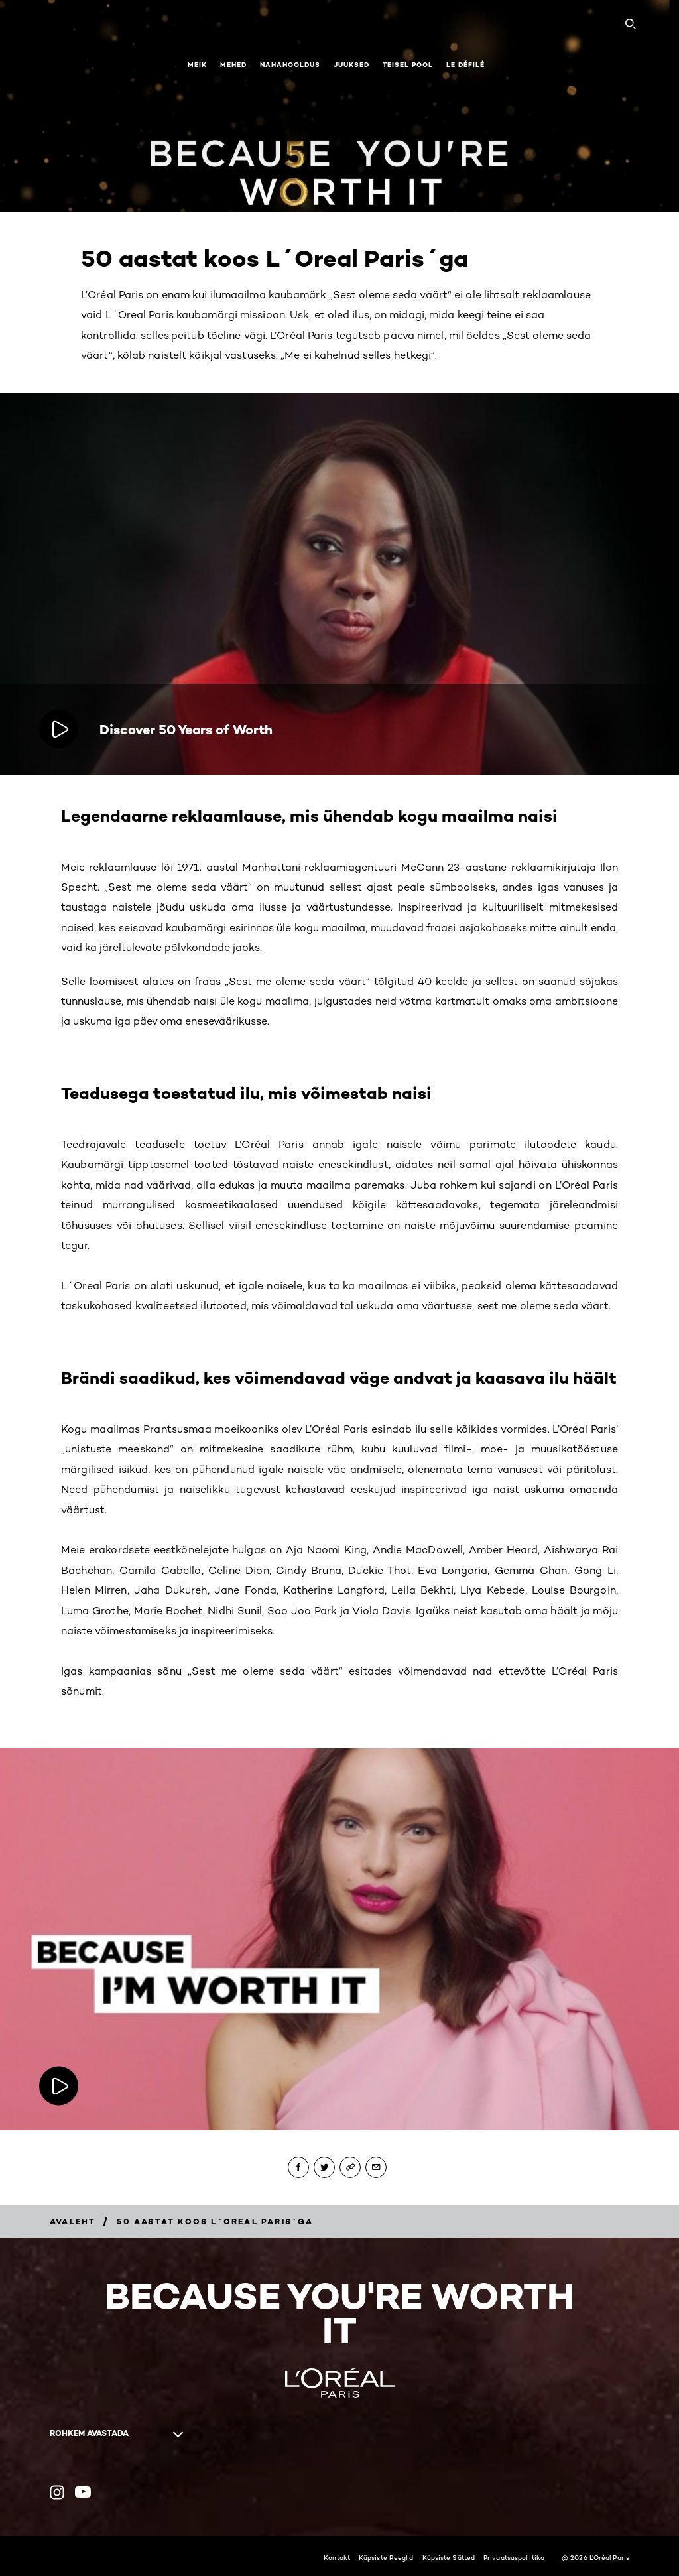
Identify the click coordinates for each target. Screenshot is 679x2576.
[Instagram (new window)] (57, 2492)
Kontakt (337, 2557)
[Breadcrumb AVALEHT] (72, 2221)
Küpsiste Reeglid (386, 2557)
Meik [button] (197, 64)
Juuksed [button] (351, 64)
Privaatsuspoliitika (513, 2557)
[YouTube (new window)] (83, 2492)
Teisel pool (408, 64)
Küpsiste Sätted (448, 2557)
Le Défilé (465, 64)
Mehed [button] (233, 64)
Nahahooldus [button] (290, 64)
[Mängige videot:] (60, 2086)
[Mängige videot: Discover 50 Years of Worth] (60, 729)
